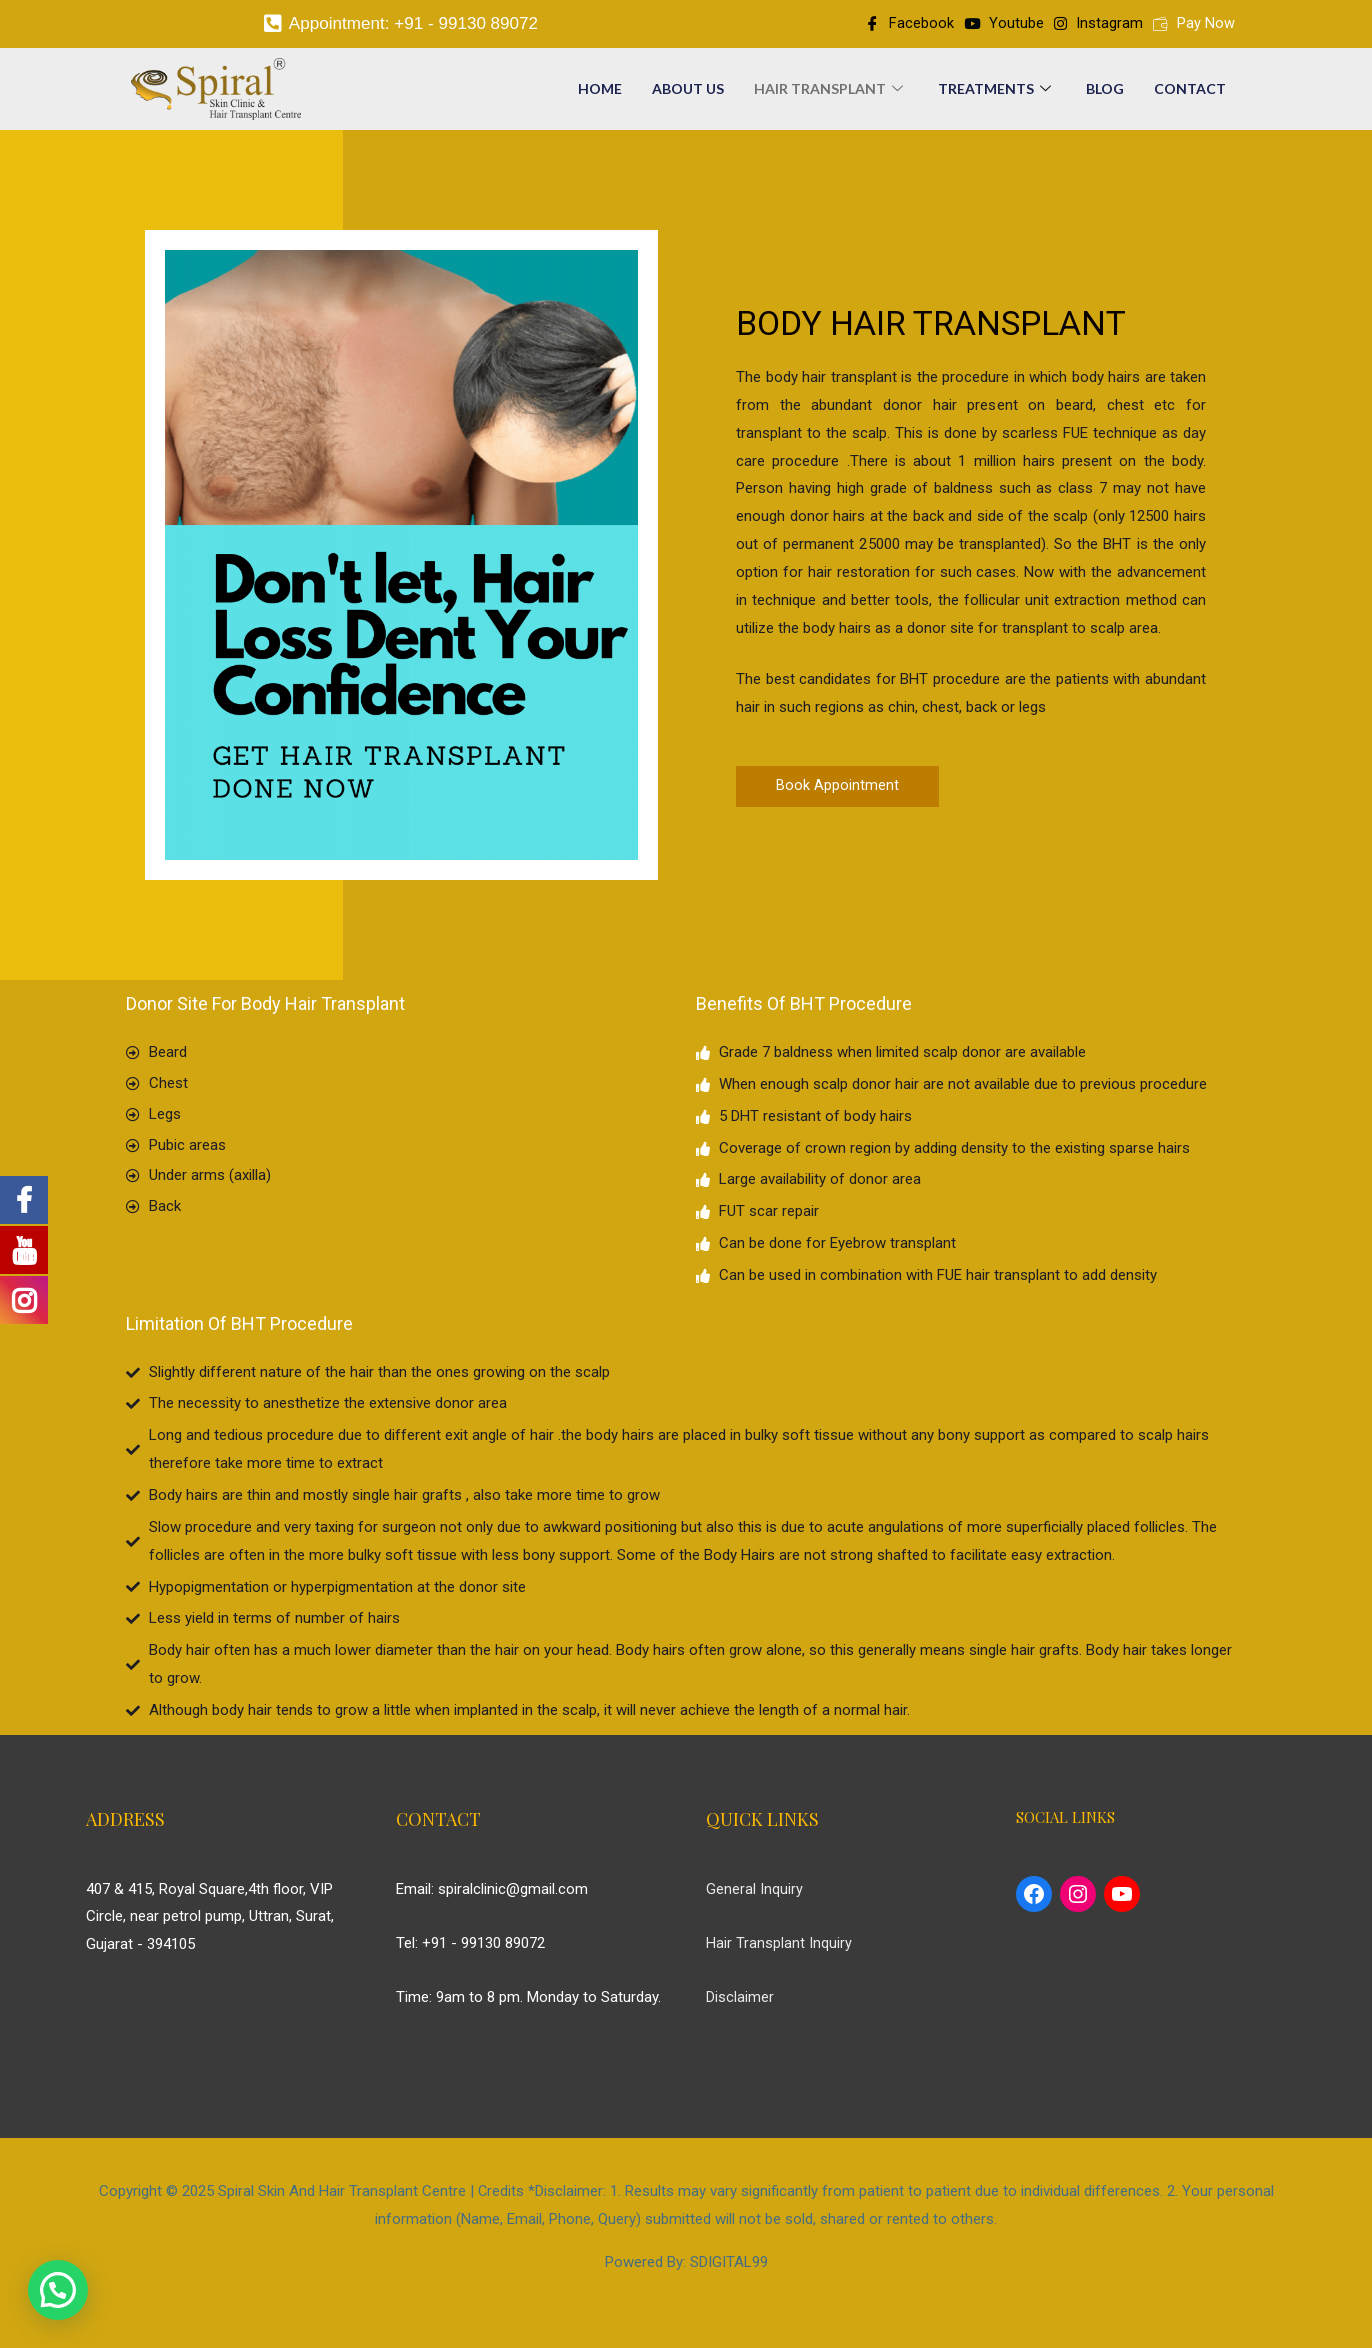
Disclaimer (740, 2002)
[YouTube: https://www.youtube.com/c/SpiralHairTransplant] (1122, 1900)
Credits (500, 2197)
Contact (1190, 93)
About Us (688, 93)
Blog (1105, 93)
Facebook (908, 26)
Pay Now (1194, 26)
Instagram (1098, 26)
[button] (837, 791)
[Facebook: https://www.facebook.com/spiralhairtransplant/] (1034, 1900)
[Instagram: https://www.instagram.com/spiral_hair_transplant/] (1078, 1900)
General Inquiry (754, 1894)
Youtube (1003, 26)
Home (600, 93)
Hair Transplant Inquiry (779, 1948)
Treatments (997, 93)
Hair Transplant (831, 93)
